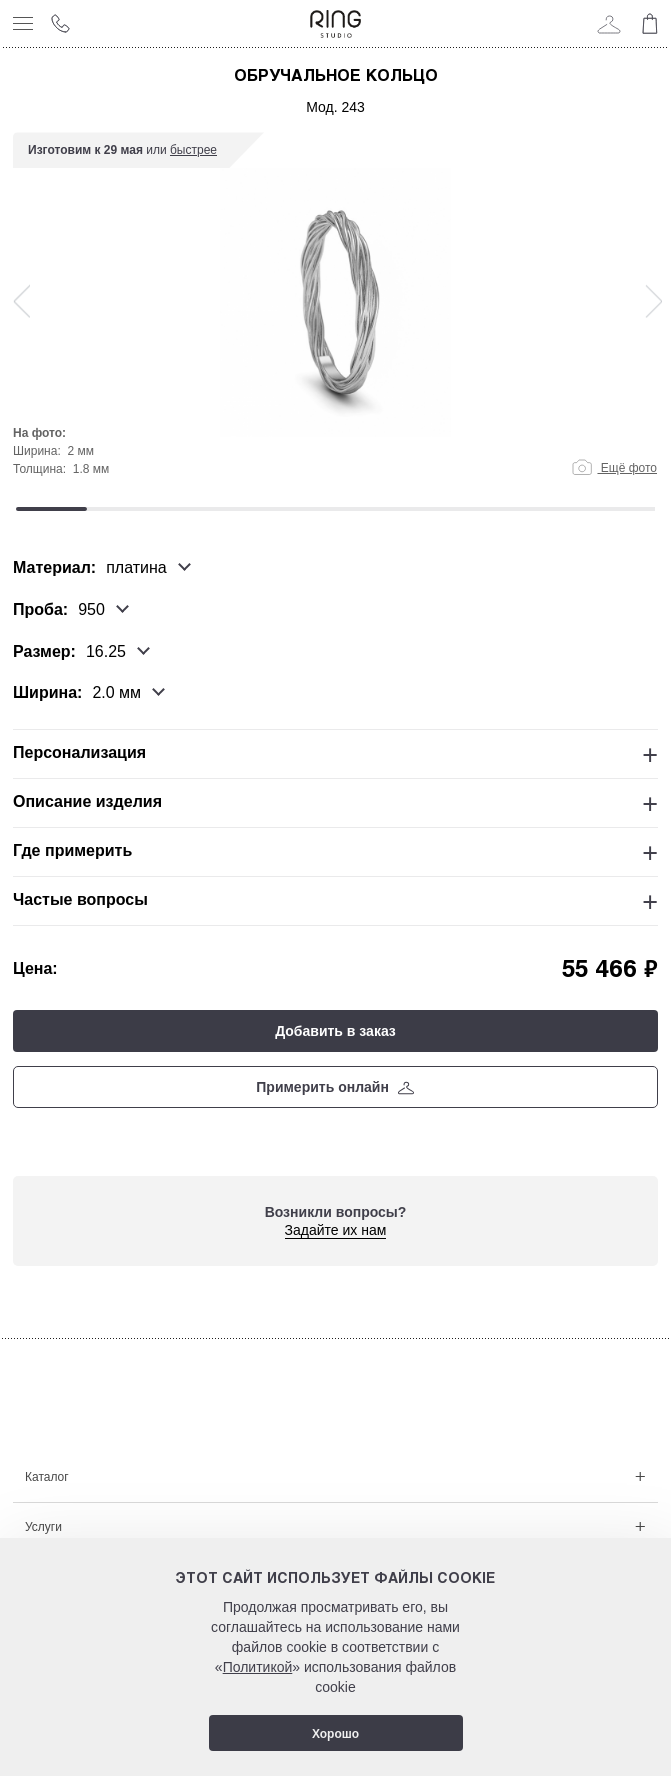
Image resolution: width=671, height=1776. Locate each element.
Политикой (258, 1667)
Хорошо (335, 1734)
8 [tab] (548, 509)
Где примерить (72, 850)
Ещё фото (614, 468)
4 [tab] (264, 509)
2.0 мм (116, 693)
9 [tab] (619, 509)
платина (136, 568)
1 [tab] (51, 509)
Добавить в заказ (335, 1031)
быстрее (193, 150)
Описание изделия (87, 801)
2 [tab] (122, 509)
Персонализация (79, 752)
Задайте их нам (336, 1230)
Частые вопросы (80, 899)
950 (91, 610)
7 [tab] (477, 509)
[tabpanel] (335, 314)
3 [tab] (193, 509)
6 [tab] (406, 509)
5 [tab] (335, 509)
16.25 (106, 651)
